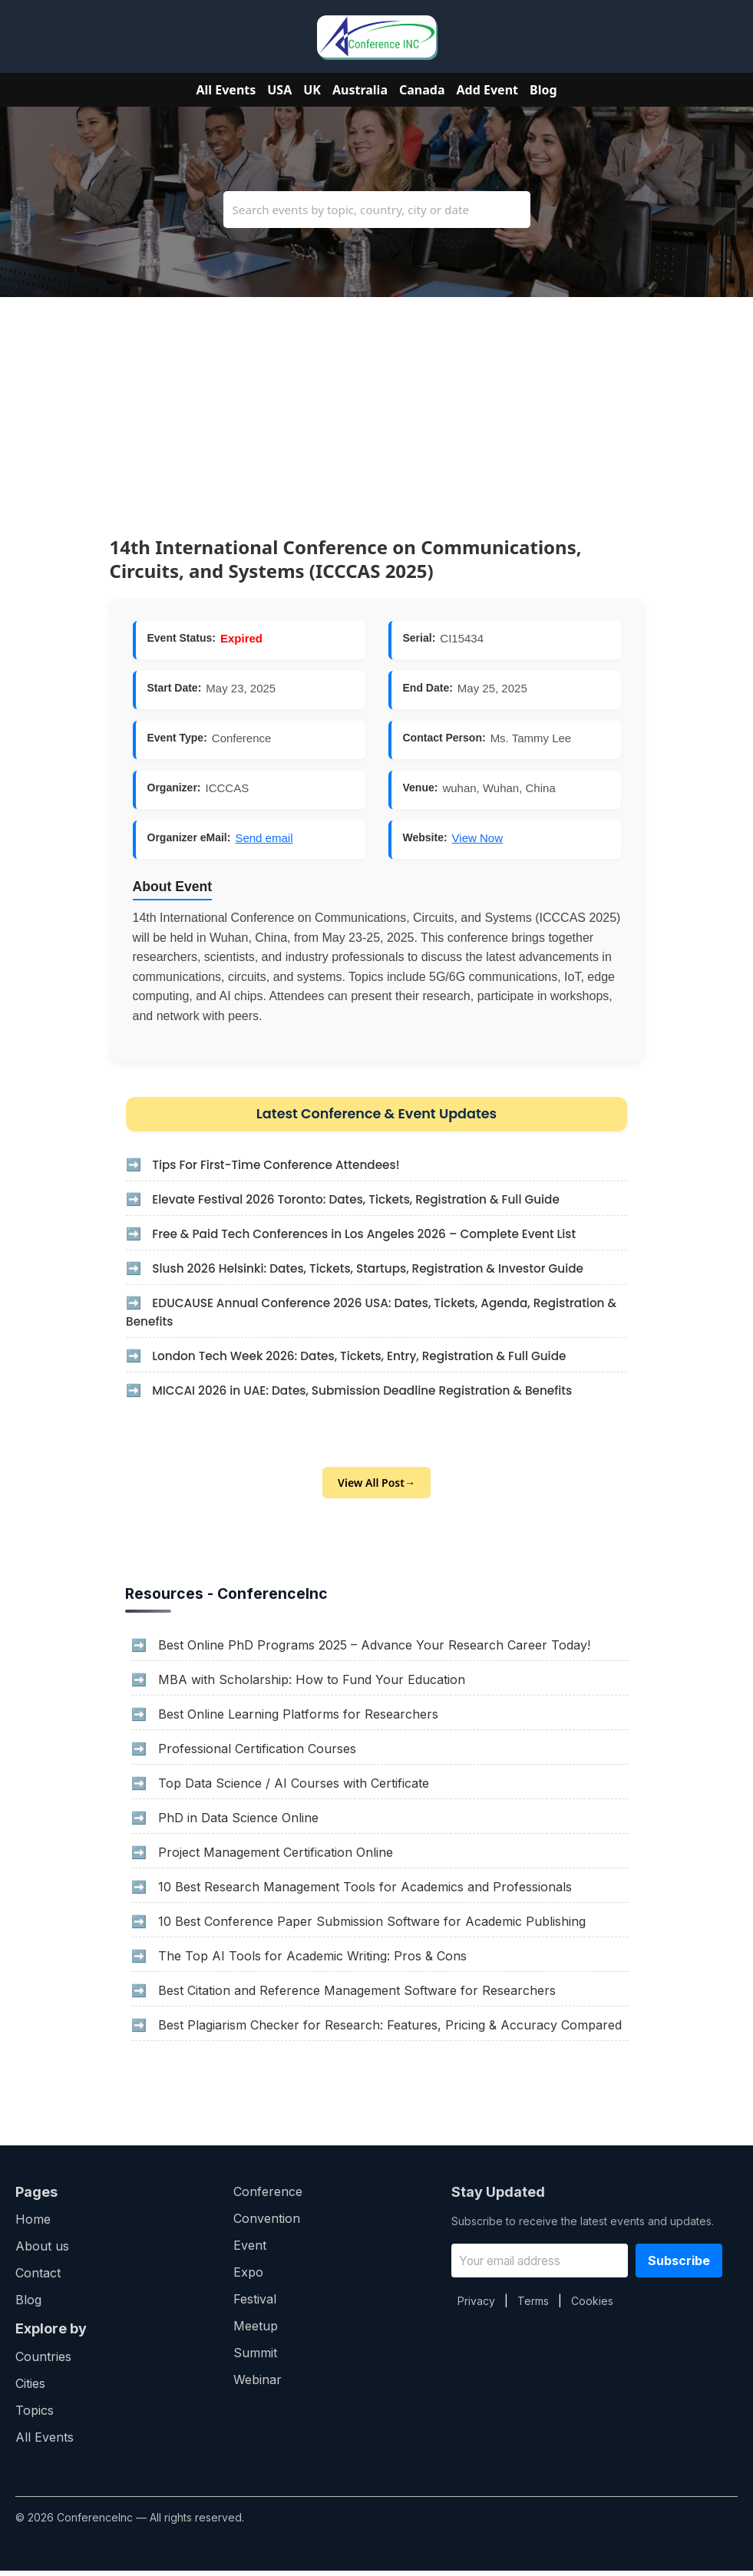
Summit (255, 2358)
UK (312, 89)
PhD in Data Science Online (238, 1823)
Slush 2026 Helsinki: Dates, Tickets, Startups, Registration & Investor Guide (381, 1271)
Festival (254, 2304)
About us (42, 2251)
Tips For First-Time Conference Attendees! (284, 1168)
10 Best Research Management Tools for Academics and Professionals (365, 1892)
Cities (30, 2388)
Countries (43, 2362)
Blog (543, 89)
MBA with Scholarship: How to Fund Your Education (311, 1685)
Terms (533, 2306)
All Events (226, 89)
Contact (38, 2278)
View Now (477, 837)
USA (279, 89)
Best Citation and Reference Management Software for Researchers (357, 1995)
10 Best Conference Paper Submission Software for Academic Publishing (372, 1926)
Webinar (257, 2385)
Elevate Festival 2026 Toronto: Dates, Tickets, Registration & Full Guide (368, 1202)
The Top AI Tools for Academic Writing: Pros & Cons (312, 1961)
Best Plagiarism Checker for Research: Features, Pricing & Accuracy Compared (390, 2030)
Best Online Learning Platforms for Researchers (298, 1719)
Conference (267, 2196)
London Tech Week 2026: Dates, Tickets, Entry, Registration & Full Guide (372, 1359)
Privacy (476, 2306)
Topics (34, 2415)
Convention (266, 2223)
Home (33, 2224)
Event (249, 2250)
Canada (422, 89)
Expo (248, 2277)
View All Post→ (376, 1488)
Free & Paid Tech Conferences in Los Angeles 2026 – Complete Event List (377, 1237)
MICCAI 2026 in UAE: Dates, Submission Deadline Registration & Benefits (375, 1393)
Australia (360, 89)
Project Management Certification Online (275, 1857)
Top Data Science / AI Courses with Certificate (293, 1788)
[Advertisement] (376, 404)
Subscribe (679, 2266)
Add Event (487, 89)
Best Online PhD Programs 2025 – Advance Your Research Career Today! (374, 1650)
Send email (263, 837)
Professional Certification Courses (257, 1754)
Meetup (255, 2331)
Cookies (592, 2306)
